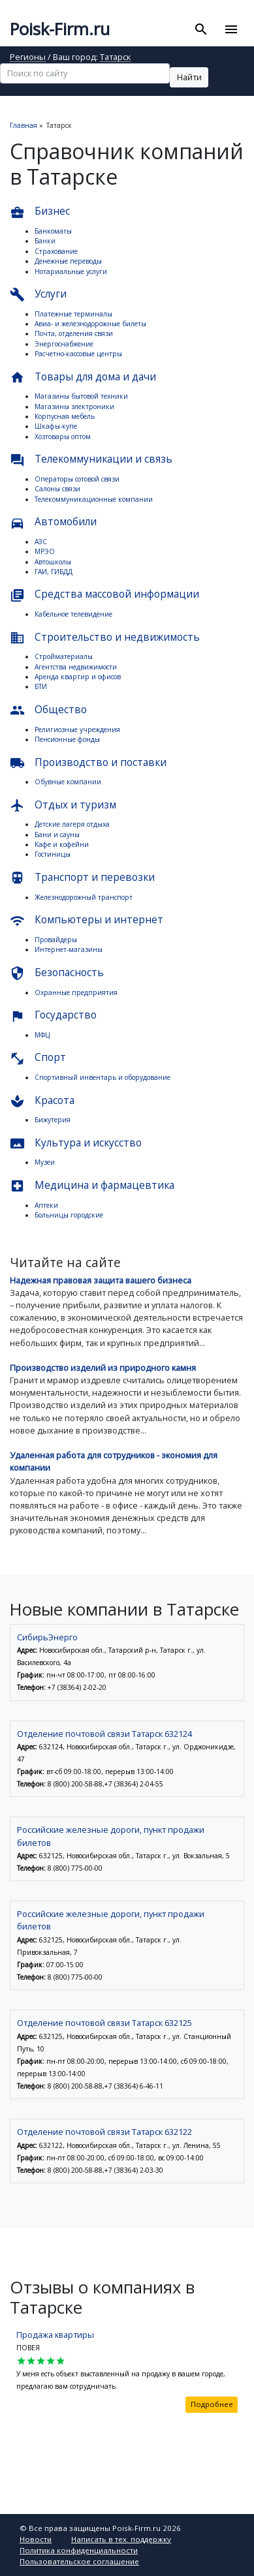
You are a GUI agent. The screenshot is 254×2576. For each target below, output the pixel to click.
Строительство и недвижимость (105, 637)
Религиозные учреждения (77, 729)
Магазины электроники (74, 406)
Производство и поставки (88, 763)
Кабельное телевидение (73, 614)
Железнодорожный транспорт (84, 897)
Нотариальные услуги (71, 271)
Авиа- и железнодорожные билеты (90, 323)
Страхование (56, 251)
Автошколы (53, 561)
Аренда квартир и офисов (78, 676)
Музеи (45, 1162)
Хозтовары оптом (63, 436)
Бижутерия (53, 1119)
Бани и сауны (57, 834)
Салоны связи (57, 488)
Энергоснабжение (64, 343)
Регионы (28, 58)
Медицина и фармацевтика (92, 1185)
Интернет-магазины (69, 949)
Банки (45, 240)
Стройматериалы (64, 656)
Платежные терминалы (73, 313)
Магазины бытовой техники (81, 396)
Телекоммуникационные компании (94, 499)
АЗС (41, 541)
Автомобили (53, 522)
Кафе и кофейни (62, 844)
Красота (42, 1101)
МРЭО (45, 551)
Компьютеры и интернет (86, 920)
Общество (48, 710)
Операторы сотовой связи (77, 478)
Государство (53, 1015)
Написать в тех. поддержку (121, 2539)
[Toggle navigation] (231, 29)
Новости (36, 2539)
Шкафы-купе (56, 426)
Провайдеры (56, 939)
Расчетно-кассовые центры (78, 353)
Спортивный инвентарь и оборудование (102, 1077)
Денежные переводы (68, 261)
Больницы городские (69, 1214)
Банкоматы (53, 231)
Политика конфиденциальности (79, 2550)
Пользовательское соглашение (79, 2561)
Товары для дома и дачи (83, 377)
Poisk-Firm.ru (60, 29)
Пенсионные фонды (67, 739)
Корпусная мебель (65, 416)
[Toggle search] (201, 29)
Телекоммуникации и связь (91, 459)
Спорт (38, 1058)
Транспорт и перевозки (82, 877)
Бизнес (40, 211)
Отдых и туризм (63, 805)
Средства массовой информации (104, 594)
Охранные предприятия (76, 992)
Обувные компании (68, 781)
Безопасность (57, 973)
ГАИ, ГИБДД (53, 571)
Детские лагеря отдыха (72, 824)
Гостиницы (53, 854)
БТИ (41, 686)
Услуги (38, 294)
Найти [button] (189, 77)
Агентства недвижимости (76, 666)
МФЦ (42, 1034)
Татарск (115, 58)
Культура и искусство (76, 1143)
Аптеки (46, 1205)
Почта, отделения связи (74, 333)
